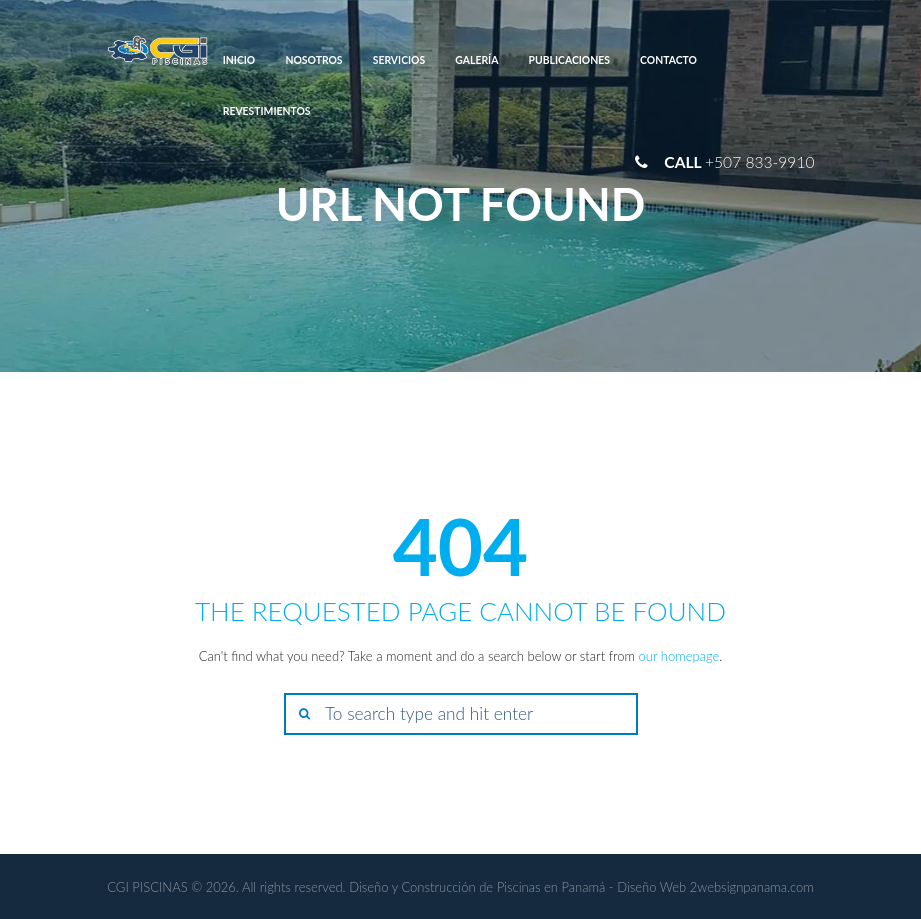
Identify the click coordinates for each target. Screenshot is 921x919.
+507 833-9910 (760, 162)
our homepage (679, 656)
